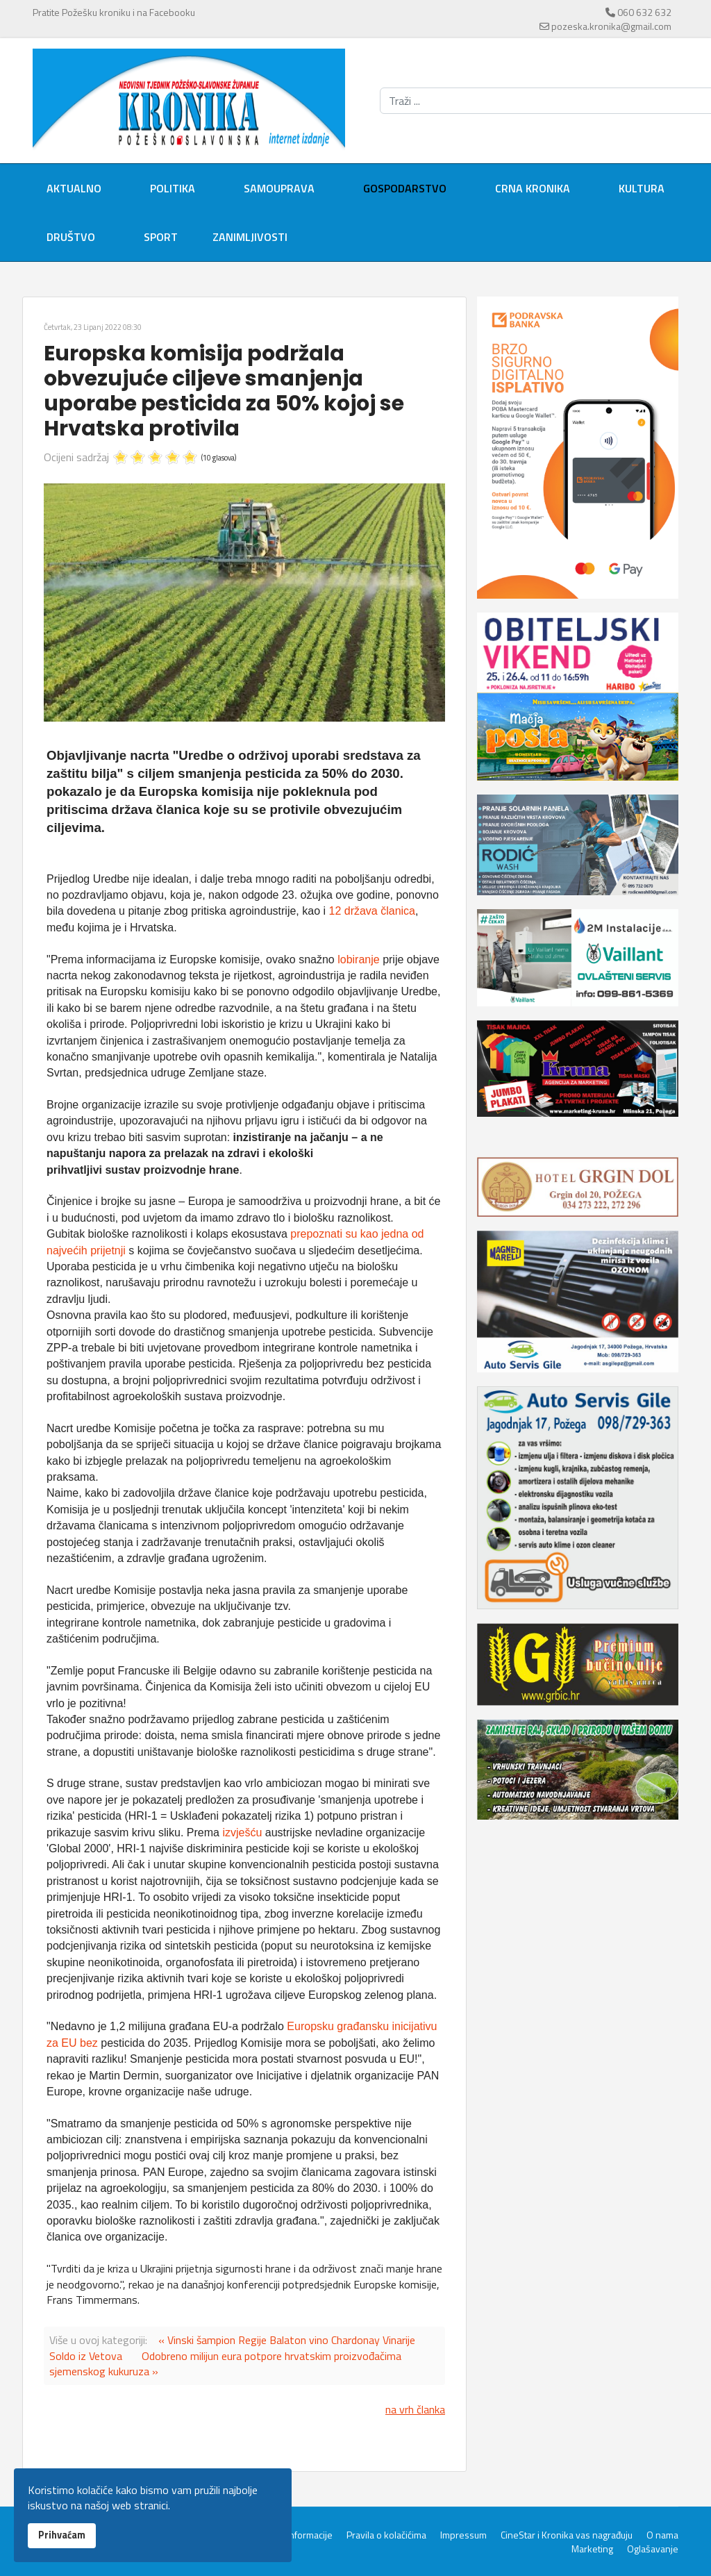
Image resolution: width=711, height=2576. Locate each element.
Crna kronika (532, 188)
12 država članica (371, 911)
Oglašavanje (652, 2549)
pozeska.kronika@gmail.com (611, 26)
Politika (172, 188)
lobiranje (360, 959)
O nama (662, 2535)
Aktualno (74, 188)
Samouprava (279, 188)
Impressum (463, 2535)
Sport (161, 236)
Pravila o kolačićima (386, 2535)
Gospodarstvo (404, 188)
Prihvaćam (61, 2535)
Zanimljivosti (249, 236)
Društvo (71, 236)
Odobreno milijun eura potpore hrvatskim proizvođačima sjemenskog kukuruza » (225, 2363)
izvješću (243, 1832)
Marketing (592, 2549)
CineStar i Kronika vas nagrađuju (567, 2535)
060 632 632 (644, 12)
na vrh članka (415, 2409)
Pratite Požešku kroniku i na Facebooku (114, 12)
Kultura (641, 188)
